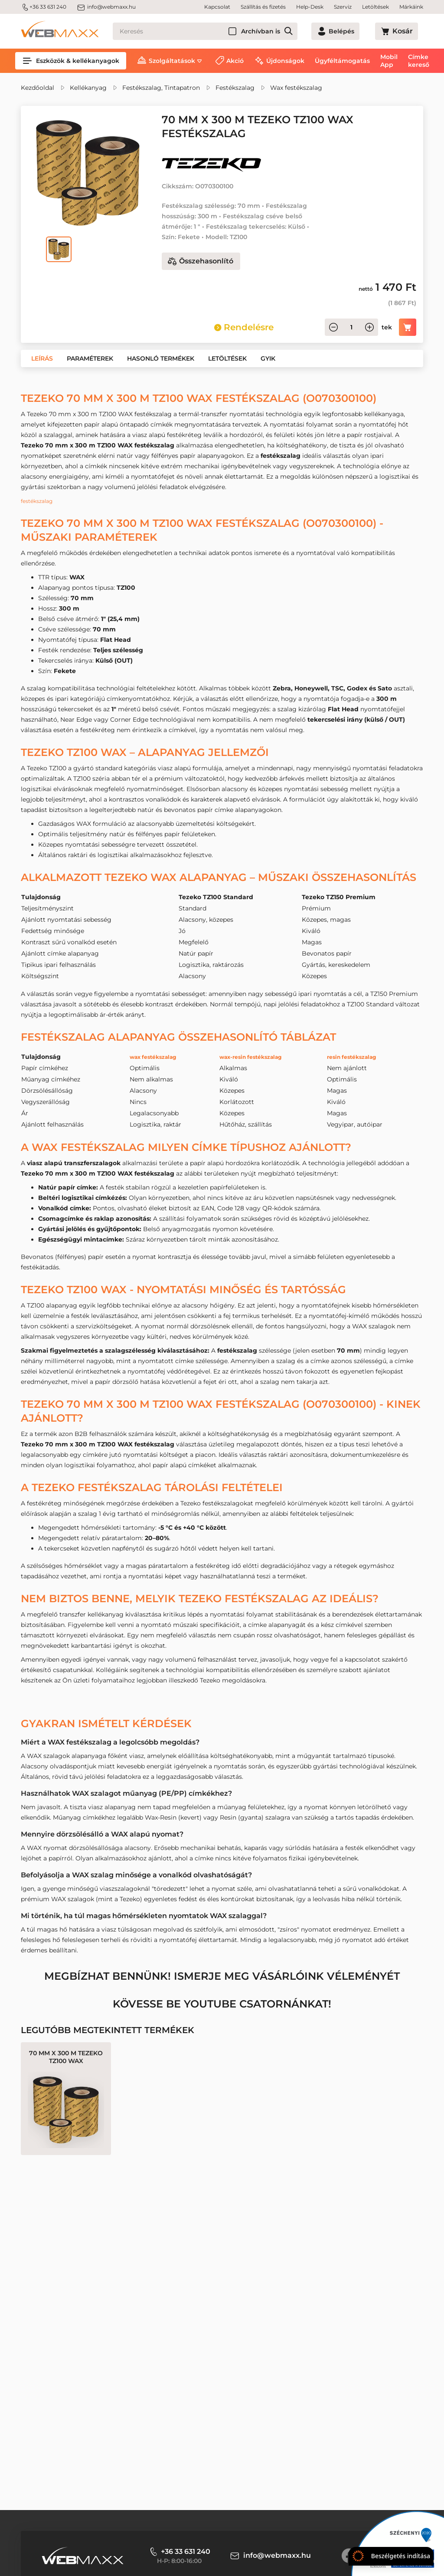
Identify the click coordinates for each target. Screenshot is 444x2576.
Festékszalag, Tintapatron (161, 88)
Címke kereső (418, 61)
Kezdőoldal (37, 88)
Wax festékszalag (296, 88)
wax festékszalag (150, 1057)
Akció (235, 61)
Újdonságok (285, 61)
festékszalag (39, 501)
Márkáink (411, 6)
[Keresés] (221, 31)
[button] (42, 358)
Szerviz (343, 6)
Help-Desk (309, 6)
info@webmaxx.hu (106, 7)
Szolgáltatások (172, 61)
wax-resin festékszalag (248, 1057)
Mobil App (389, 61)
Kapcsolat (217, 6)
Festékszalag (235, 88)
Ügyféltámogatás (342, 61)
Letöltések (375, 6)
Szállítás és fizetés (263, 6)
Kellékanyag (88, 88)
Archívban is (291, 31)
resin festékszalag (358, 1057)
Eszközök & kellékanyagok (70, 61)
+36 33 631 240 (43, 7)
